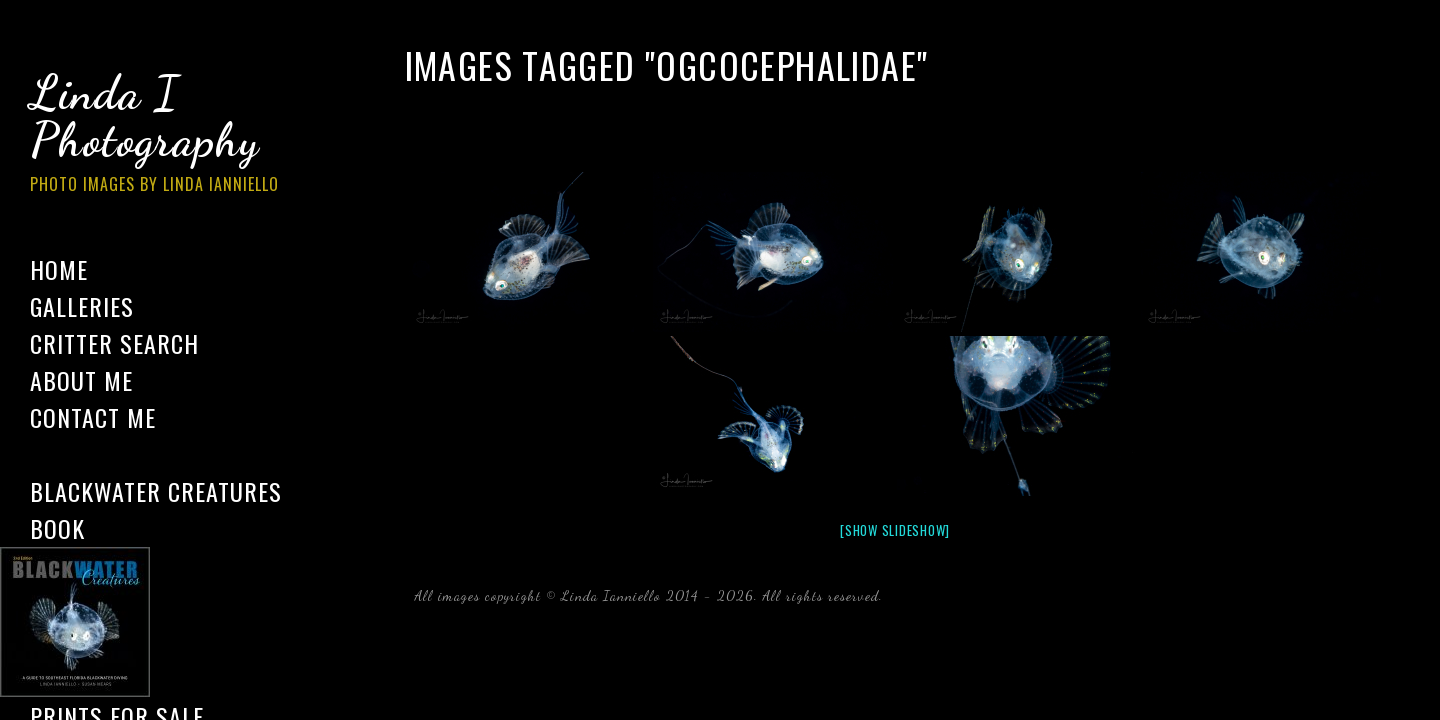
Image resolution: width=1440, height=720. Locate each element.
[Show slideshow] (895, 530)
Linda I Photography (170, 139)
